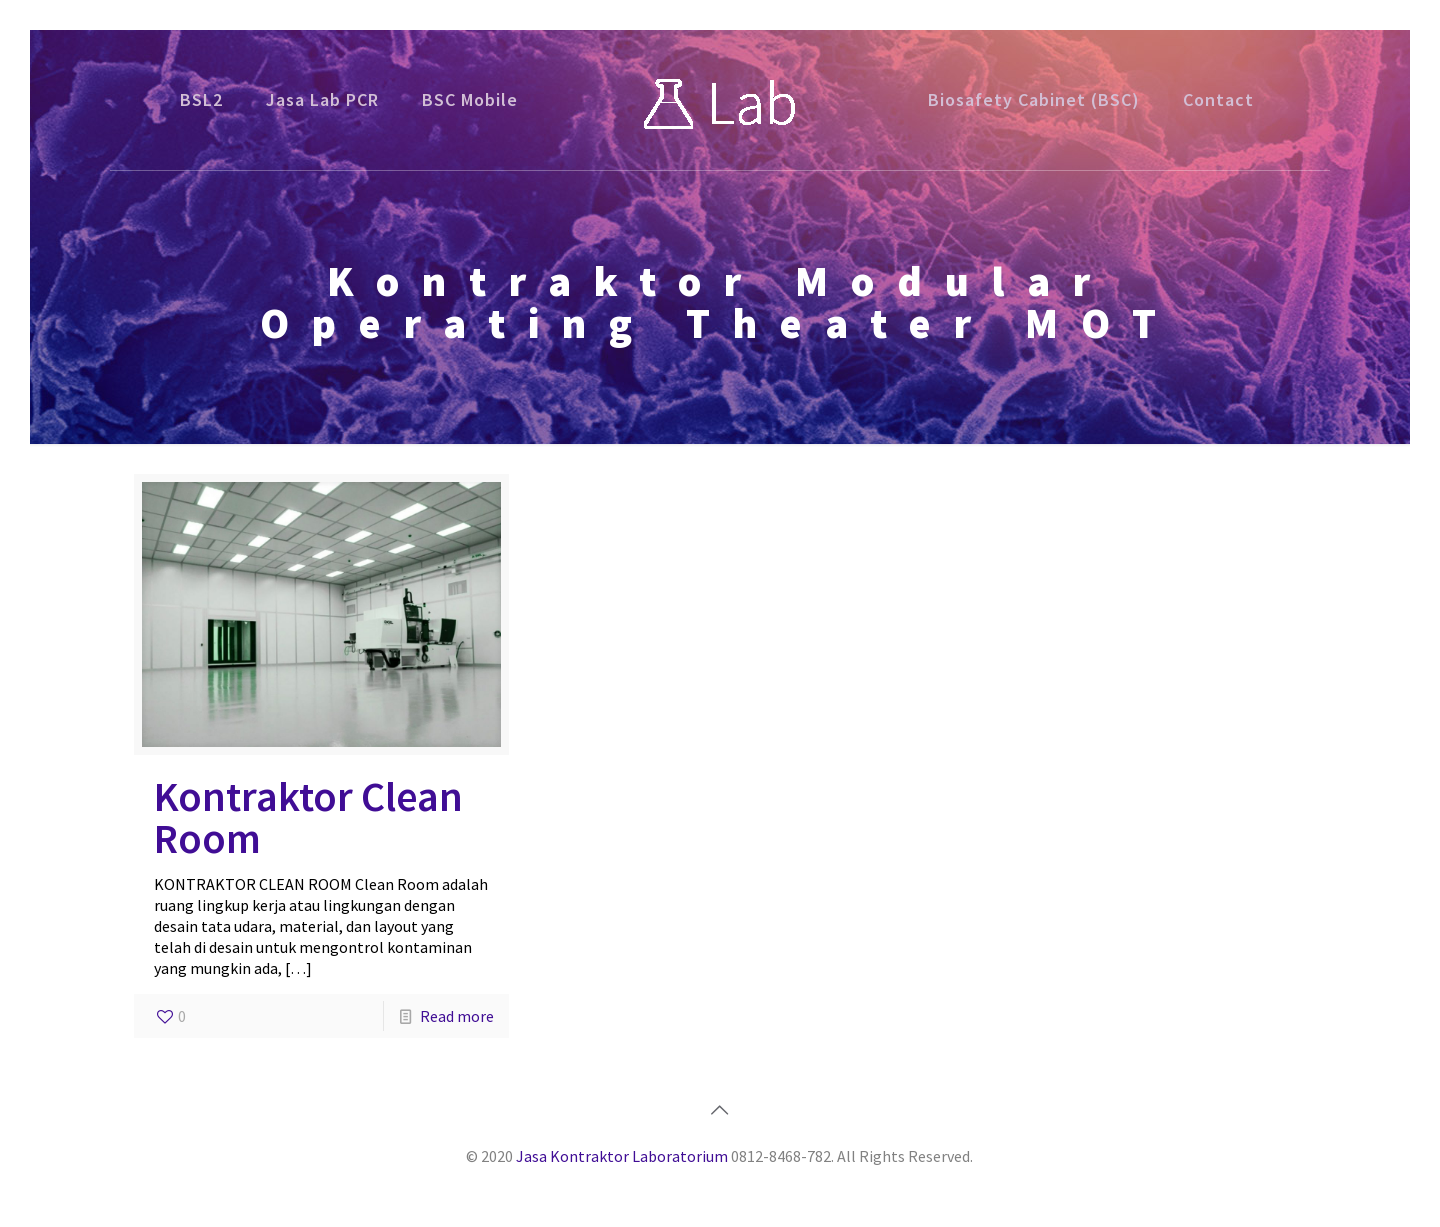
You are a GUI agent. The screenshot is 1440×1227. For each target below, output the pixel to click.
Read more (457, 1016)
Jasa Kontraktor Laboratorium (622, 1156)
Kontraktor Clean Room (308, 817)
